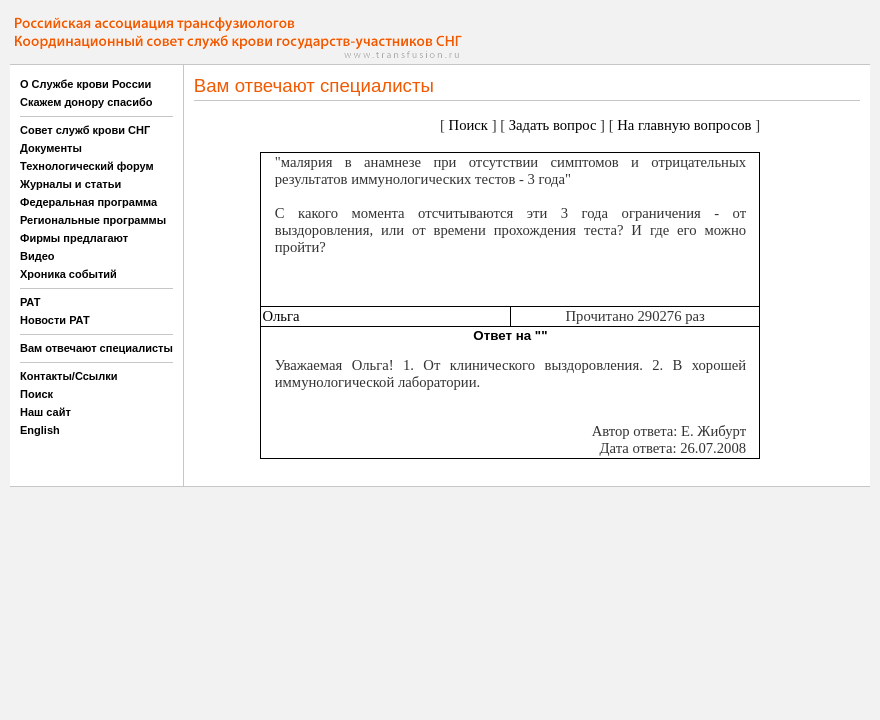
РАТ (30, 302)
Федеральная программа (88, 202)
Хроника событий (68, 274)
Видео (37, 256)
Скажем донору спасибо (86, 102)
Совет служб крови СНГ (85, 130)
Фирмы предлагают (74, 238)
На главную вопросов (684, 125)
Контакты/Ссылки (69, 376)
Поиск (36, 394)
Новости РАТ (55, 320)
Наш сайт (45, 412)
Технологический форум (87, 166)
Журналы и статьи (70, 184)
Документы (51, 148)
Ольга (280, 316)
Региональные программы (93, 220)
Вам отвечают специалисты (96, 348)
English (40, 430)
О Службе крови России (85, 84)
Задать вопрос (553, 125)
